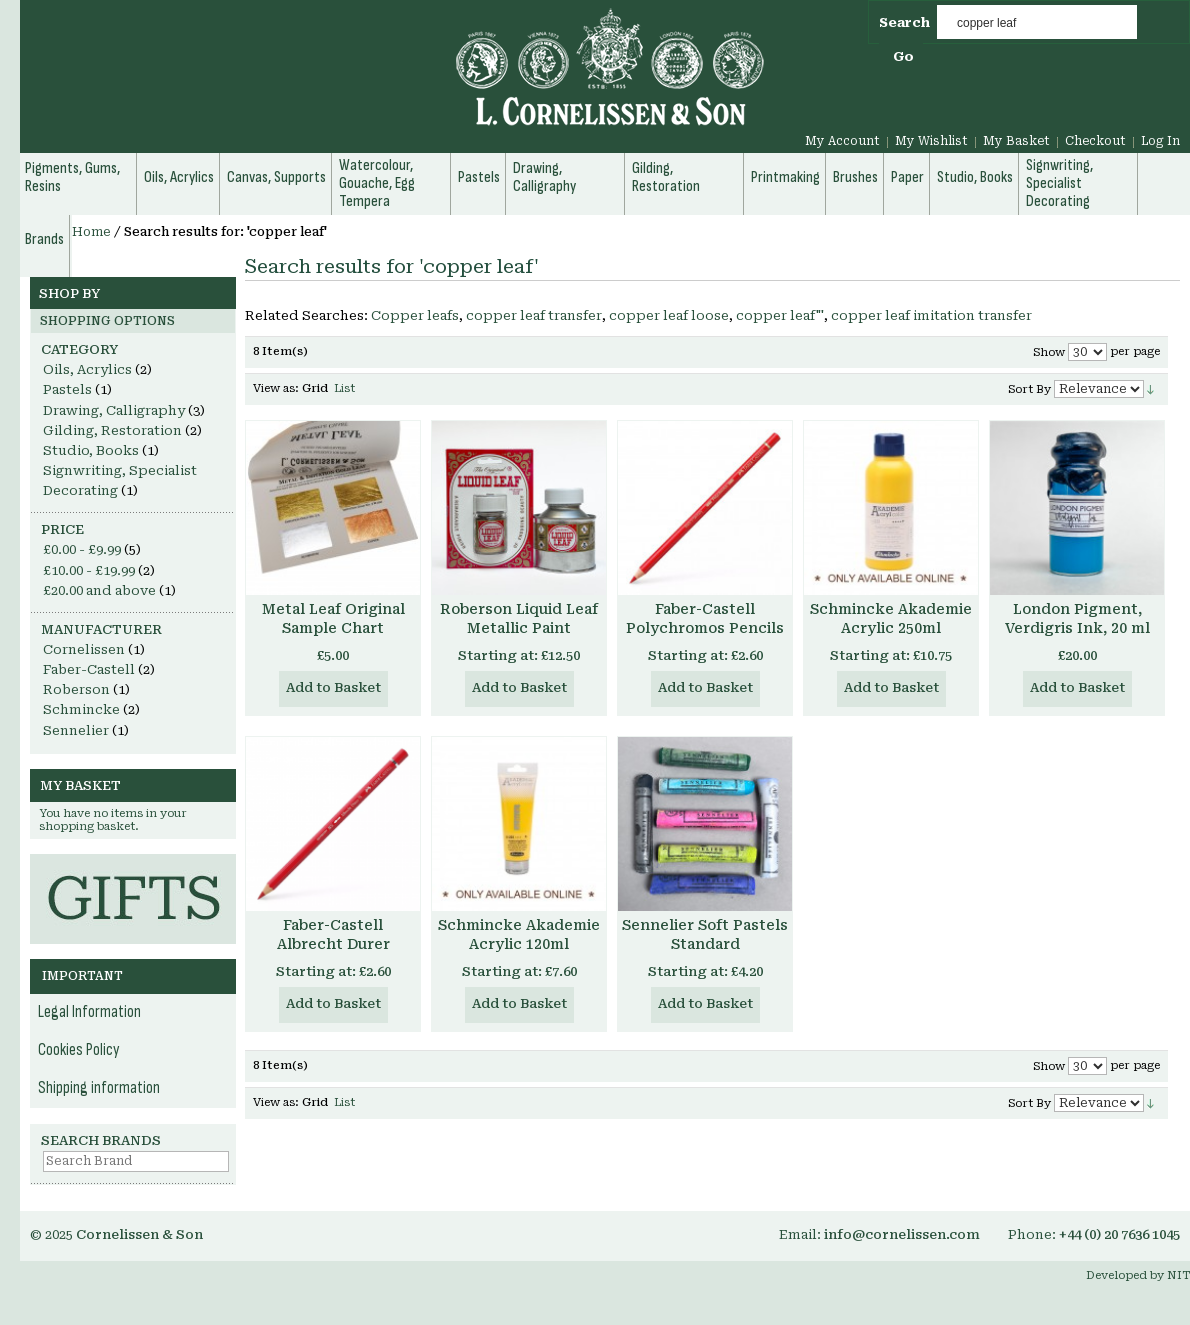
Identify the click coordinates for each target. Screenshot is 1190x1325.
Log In (1160, 141)
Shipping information (99, 1088)
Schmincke (81, 709)
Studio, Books (91, 450)
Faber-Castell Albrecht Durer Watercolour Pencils (333, 944)
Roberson (76, 689)
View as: (276, 388)
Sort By (1029, 389)
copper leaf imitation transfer (931, 315)
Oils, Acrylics (87, 369)
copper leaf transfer (534, 315)
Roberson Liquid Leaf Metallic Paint (519, 618)
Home (91, 232)
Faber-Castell (89, 669)
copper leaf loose (669, 315)
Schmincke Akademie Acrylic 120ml (519, 934)
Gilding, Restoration (112, 430)
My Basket (1016, 141)
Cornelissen (84, 649)
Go (903, 56)
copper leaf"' (780, 315)
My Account (842, 141)
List (344, 388)
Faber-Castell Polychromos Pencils (705, 618)
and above (99, 590)
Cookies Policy (79, 1050)
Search (904, 22)
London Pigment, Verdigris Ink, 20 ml (1077, 618)
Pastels (67, 389)
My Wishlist (931, 141)
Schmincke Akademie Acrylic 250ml (891, 618)
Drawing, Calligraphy (114, 410)
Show (1049, 352)
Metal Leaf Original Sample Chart (333, 618)
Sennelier (76, 730)
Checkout (1095, 141)
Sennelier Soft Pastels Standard (705, 934)
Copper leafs (415, 315)
